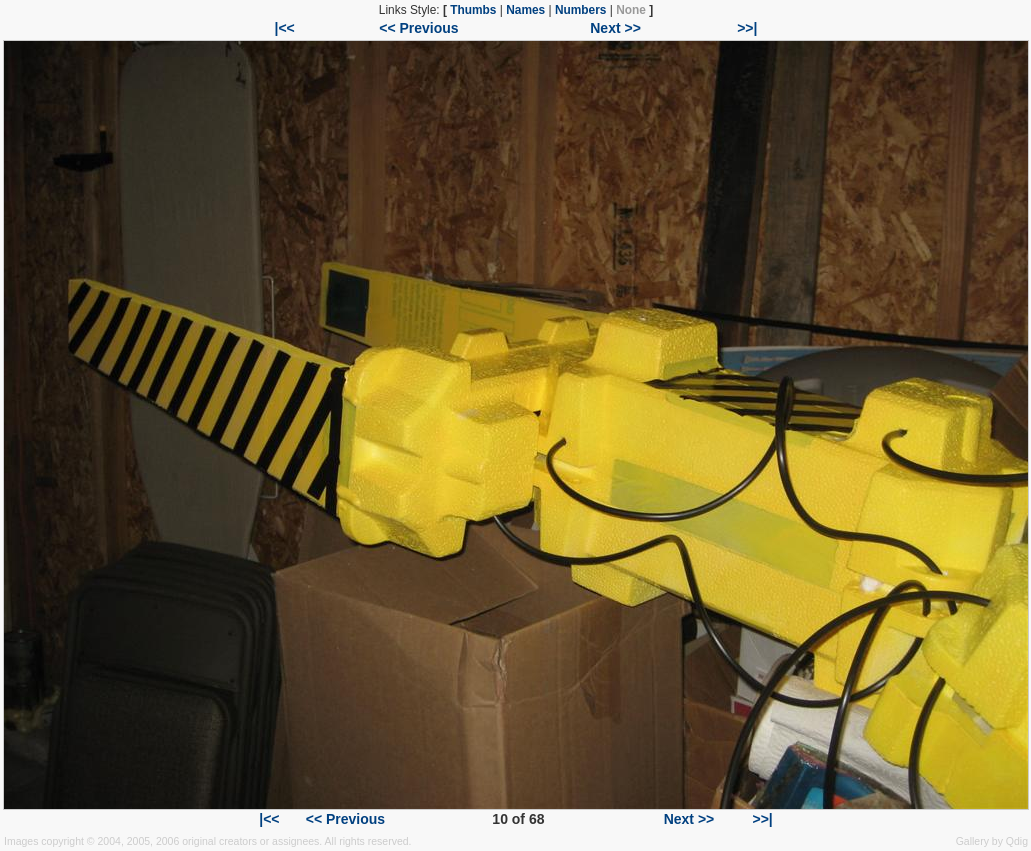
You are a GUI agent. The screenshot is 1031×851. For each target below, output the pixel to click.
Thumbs (473, 10)
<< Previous (418, 28)
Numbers (581, 10)
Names (525, 10)
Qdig (1017, 841)
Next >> (615, 28)
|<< (285, 28)
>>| (747, 28)
